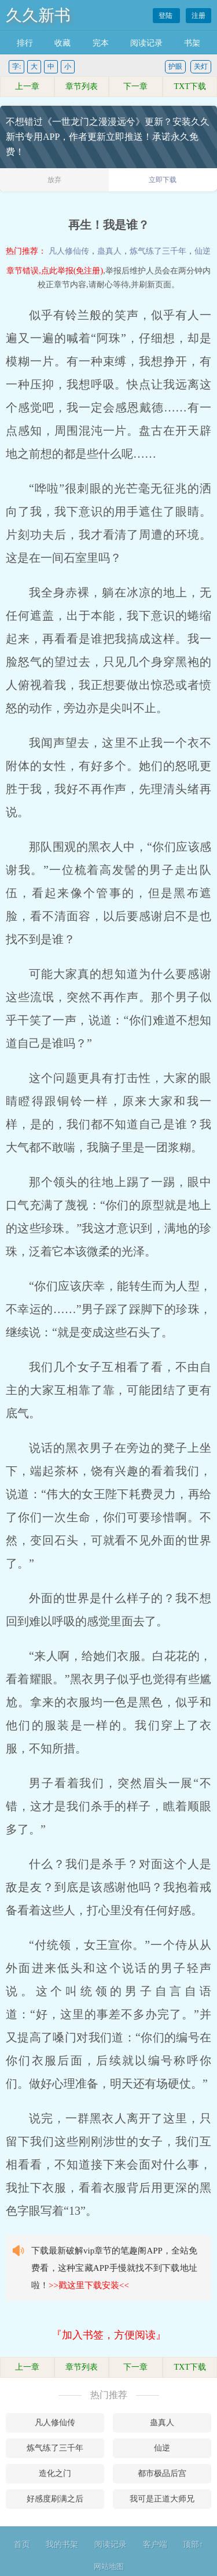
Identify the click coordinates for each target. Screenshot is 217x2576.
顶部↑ (193, 2544)
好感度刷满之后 (55, 2499)
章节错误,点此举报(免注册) (54, 270)
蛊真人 (109, 251)
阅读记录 (146, 43)
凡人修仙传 (69, 251)
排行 (25, 43)
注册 (198, 16)
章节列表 (81, 86)
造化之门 (55, 2473)
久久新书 (38, 15)
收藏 (62, 43)
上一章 (27, 86)
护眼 (175, 66)
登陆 (166, 16)
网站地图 (109, 2566)
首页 (22, 2544)
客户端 (155, 2544)
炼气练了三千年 (158, 251)
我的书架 (62, 2544)
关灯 (201, 66)
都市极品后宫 (162, 2473)
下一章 (135, 86)
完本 (101, 43)
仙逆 (202, 251)
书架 (192, 43)
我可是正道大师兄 (162, 2499)
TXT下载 (190, 86)
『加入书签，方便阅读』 (109, 2335)
